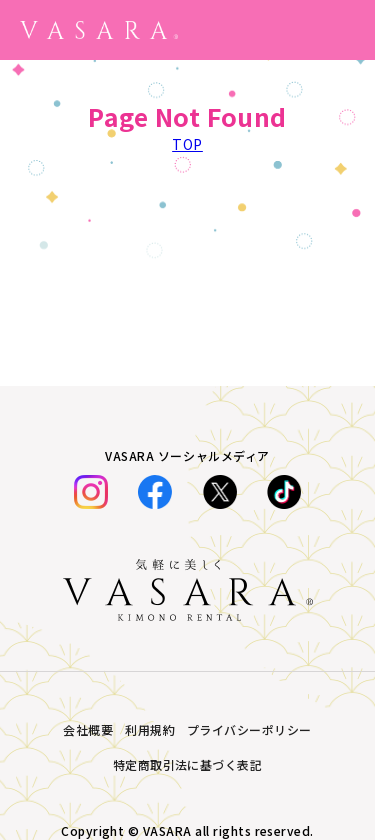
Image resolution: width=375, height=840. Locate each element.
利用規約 (150, 729)
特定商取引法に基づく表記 (188, 764)
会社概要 (88, 729)
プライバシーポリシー (249, 729)
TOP (187, 144)
